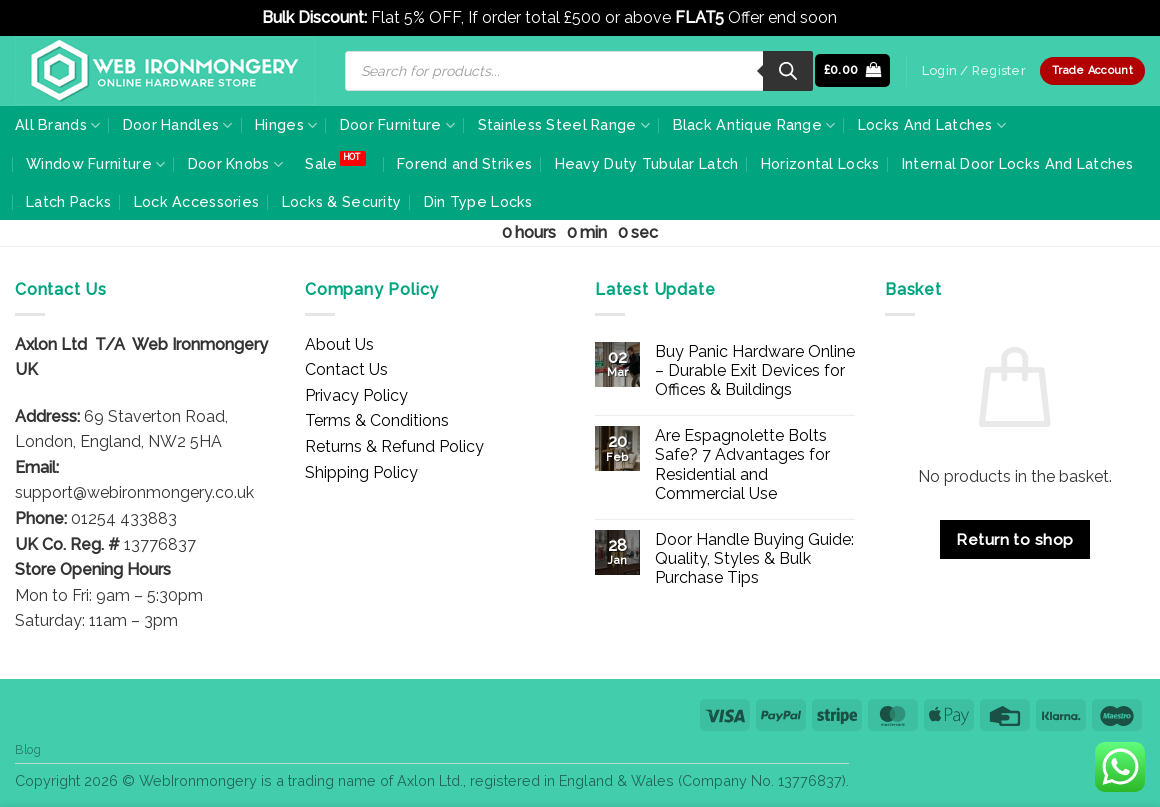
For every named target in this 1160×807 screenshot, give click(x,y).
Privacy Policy (356, 395)
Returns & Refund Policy (394, 446)
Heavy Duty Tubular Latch (647, 163)
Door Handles (178, 125)
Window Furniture (95, 164)
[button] (853, 70)
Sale (321, 163)
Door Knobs (235, 164)
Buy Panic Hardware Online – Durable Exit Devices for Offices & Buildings (755, 370)
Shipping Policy (361, 472)
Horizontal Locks (820, 163)
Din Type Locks (478, 201)
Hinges (286, 125)
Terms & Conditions (377, 420)
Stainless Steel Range (564, 125)
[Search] (788, 71)
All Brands (57, 125)
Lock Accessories (197, 201)
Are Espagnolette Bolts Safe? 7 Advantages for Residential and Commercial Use (742, 464)
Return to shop (1015, 539)
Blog (28, 749)
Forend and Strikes (464, 163)
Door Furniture (398, 125)
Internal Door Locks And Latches (1018, 163)
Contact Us (346, 369)
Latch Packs (68, 201)
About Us (339, 344)
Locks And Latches (932, 125)
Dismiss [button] (869, 17)
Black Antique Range (754, 125)
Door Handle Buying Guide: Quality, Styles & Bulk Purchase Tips (754, 558)
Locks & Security (342, 201)
